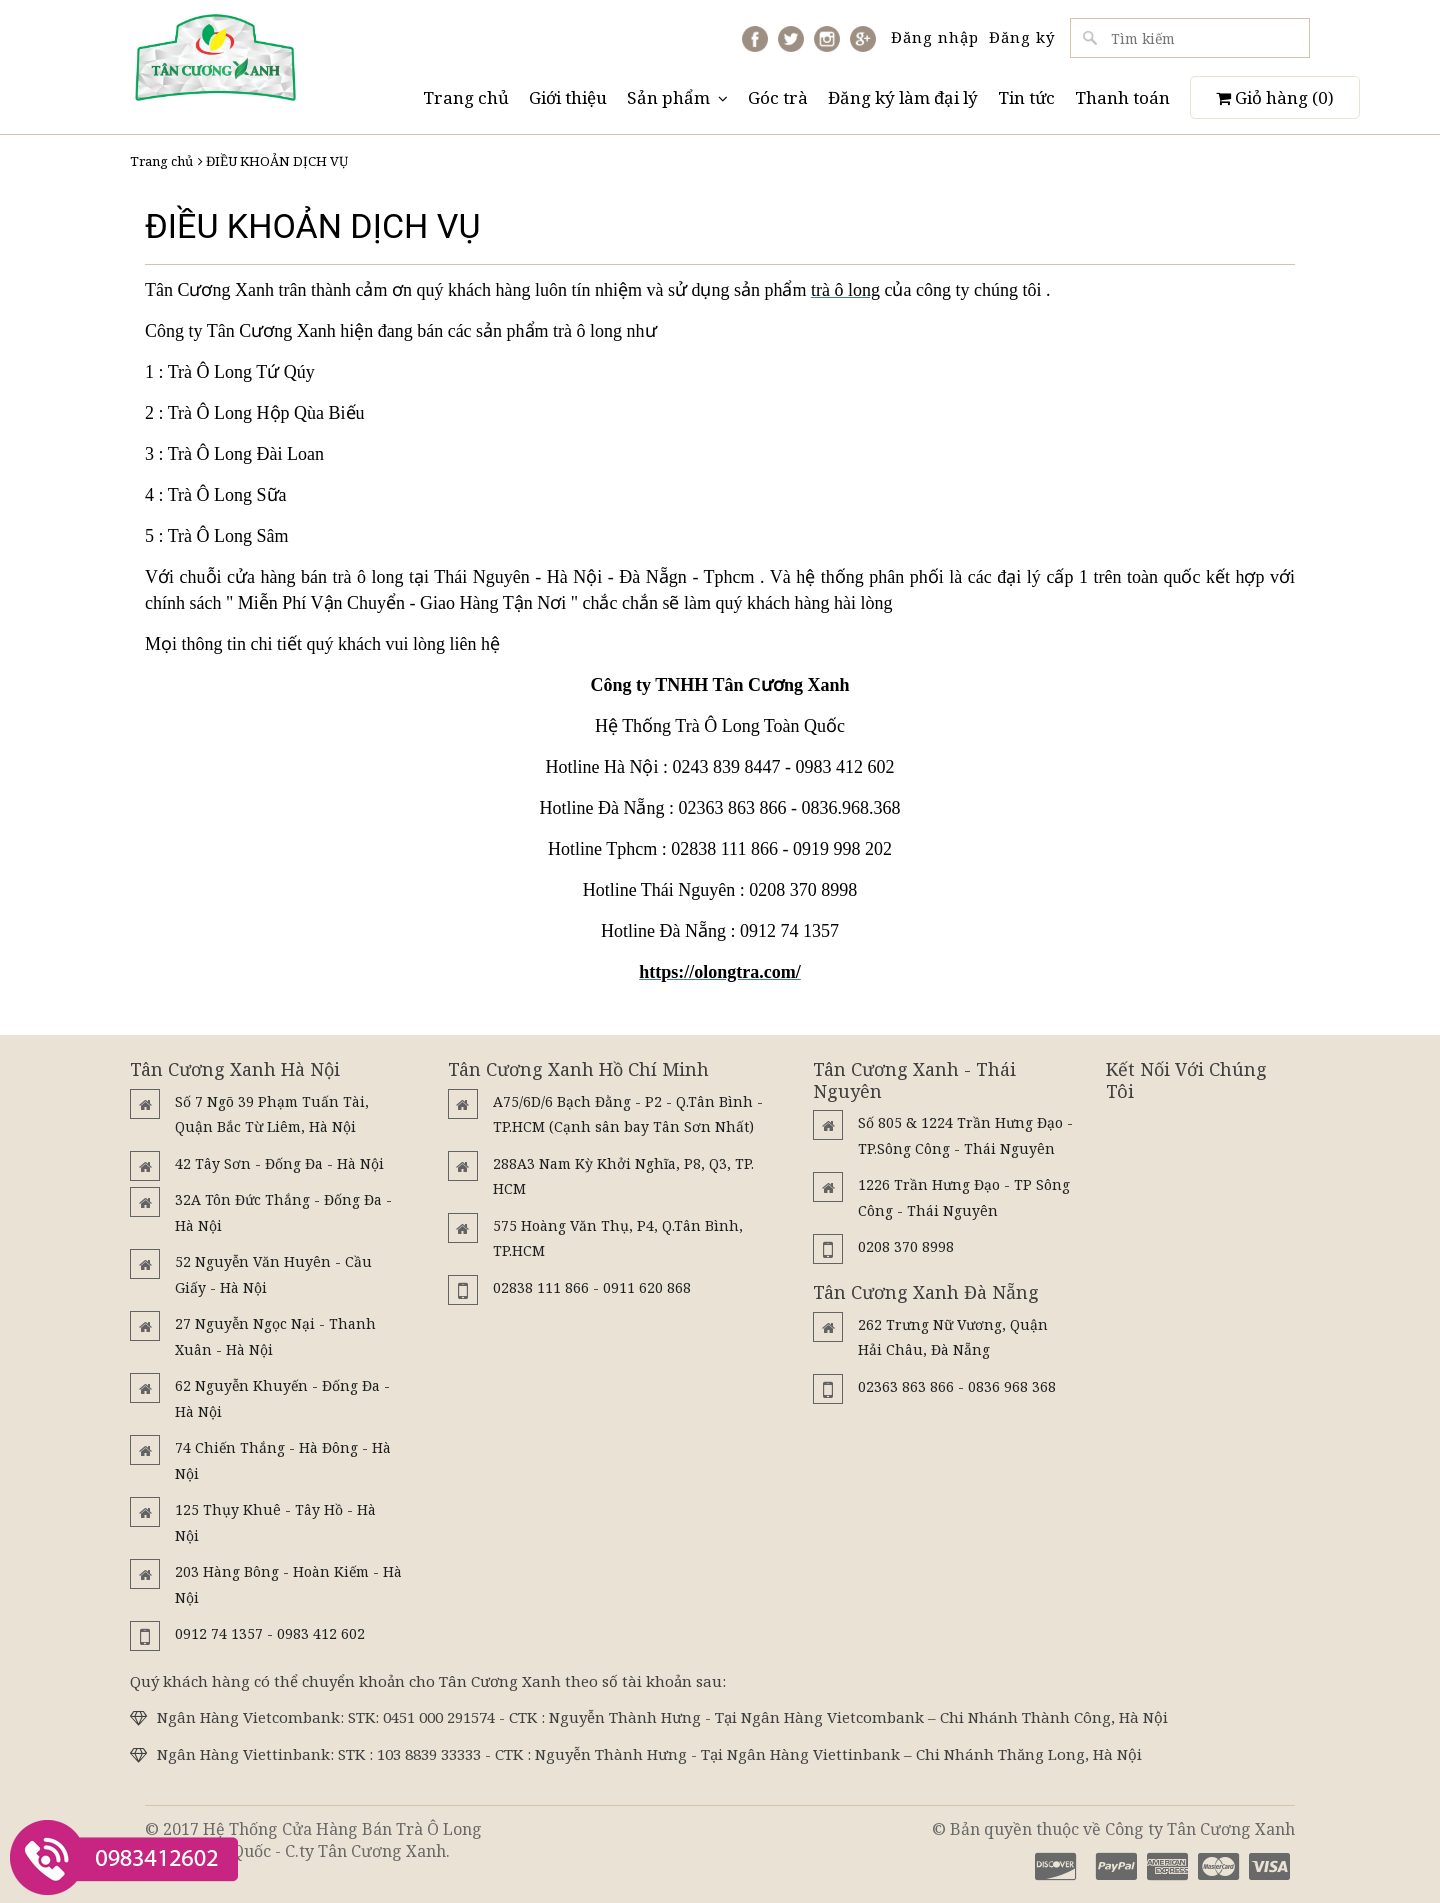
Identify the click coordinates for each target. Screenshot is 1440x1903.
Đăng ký (1022, 37)
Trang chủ (466, 97)
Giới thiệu (568, 97)
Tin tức (1026, 97)
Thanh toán (1122, 97)
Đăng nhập (935, 37)
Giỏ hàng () (1275, 97)
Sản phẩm (677, 97)
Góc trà (778, 97)
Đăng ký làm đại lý (903, 97)
